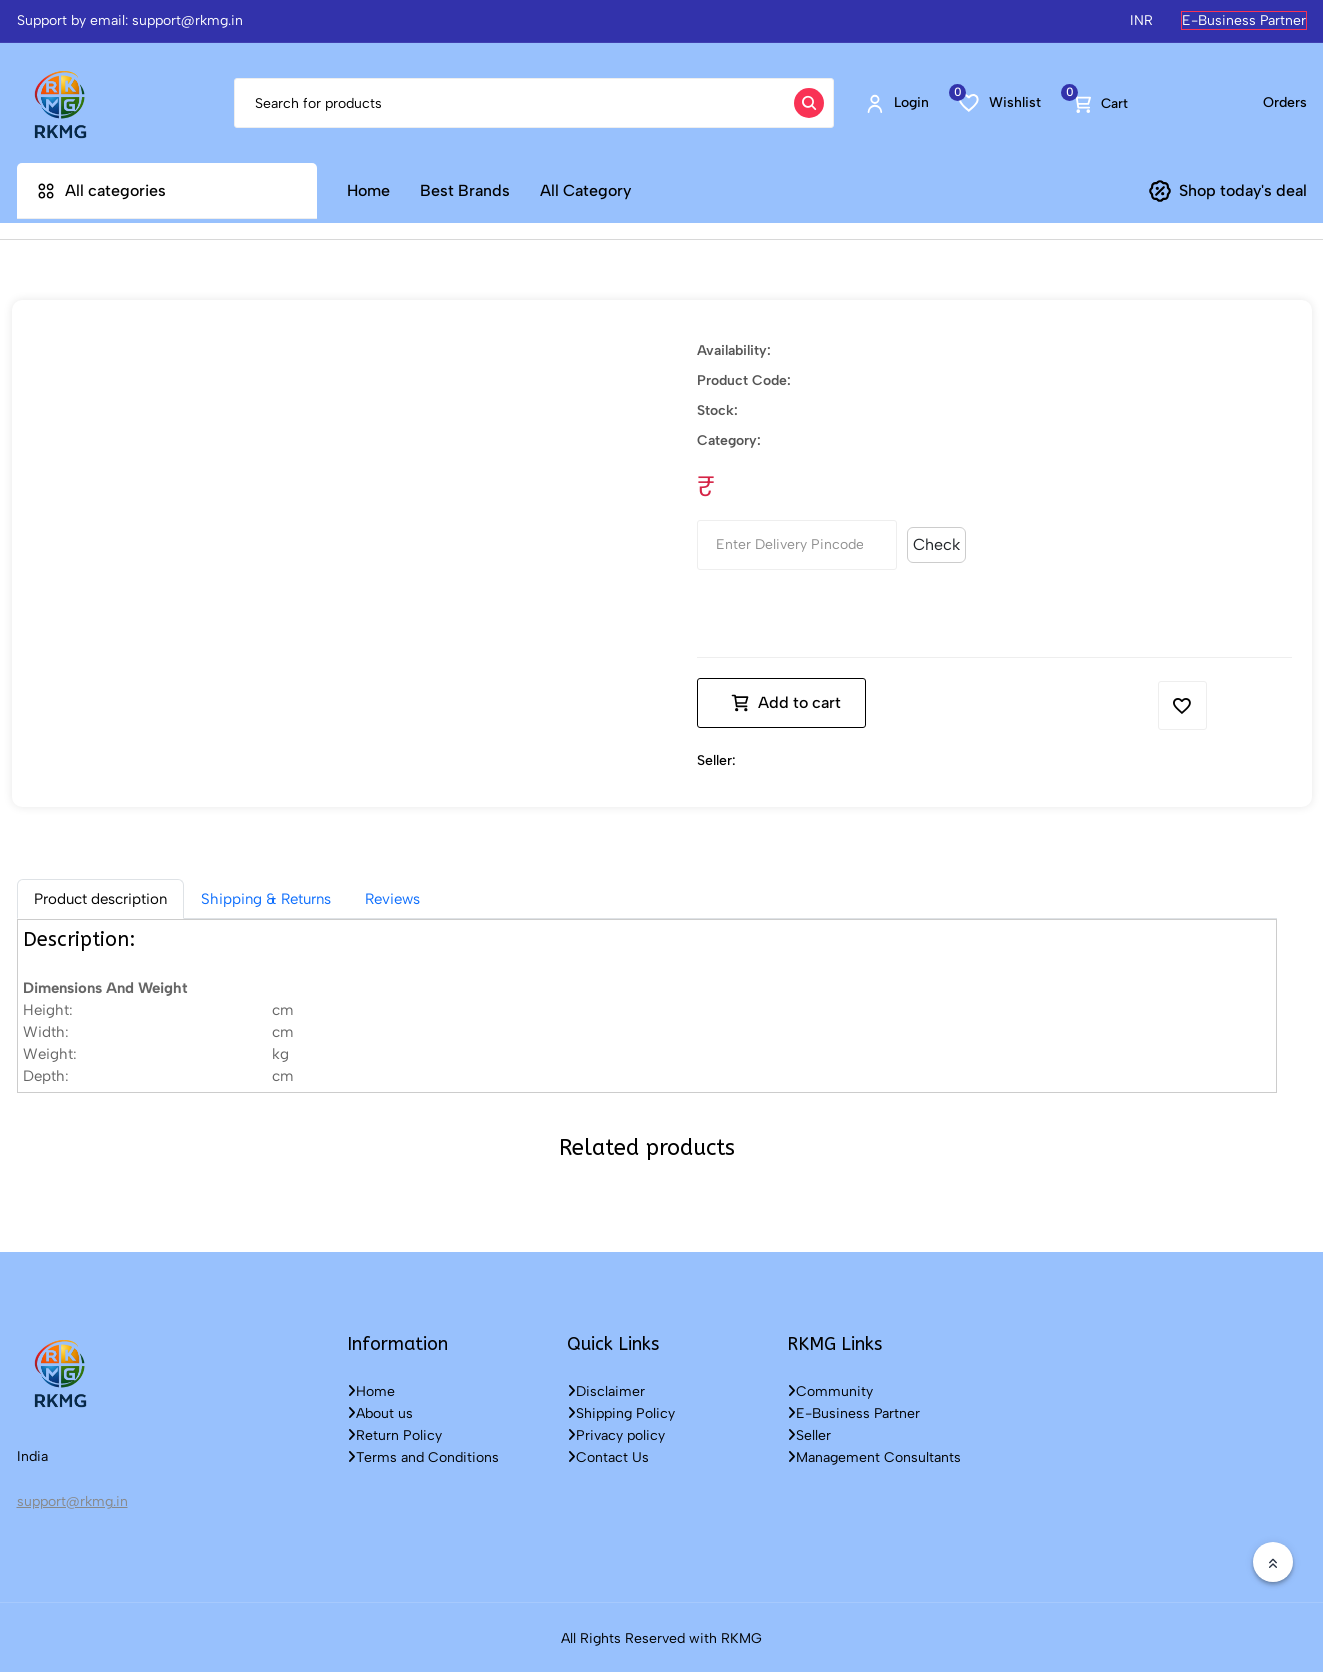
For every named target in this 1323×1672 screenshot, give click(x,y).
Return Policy (394, 1432)
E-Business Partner (1244, 20)
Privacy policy (616, 1432)
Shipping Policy (621, 1410)
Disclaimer (606, 1388)
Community (830, 1388)
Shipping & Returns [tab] (266, 896)
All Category (585, 190)
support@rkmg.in (72, 1498)
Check (936, 541)
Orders (1285, 102)
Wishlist (1000, 102)
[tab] (100, 896)
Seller (809, 1432)
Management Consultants (874, 1454)
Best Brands (465, 190)
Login (896, 103)
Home (368, 190)
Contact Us (608, 1454)
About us (380, 1410)
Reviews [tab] (392, 896)
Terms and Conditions (423, 1454)
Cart (1100, 102)
